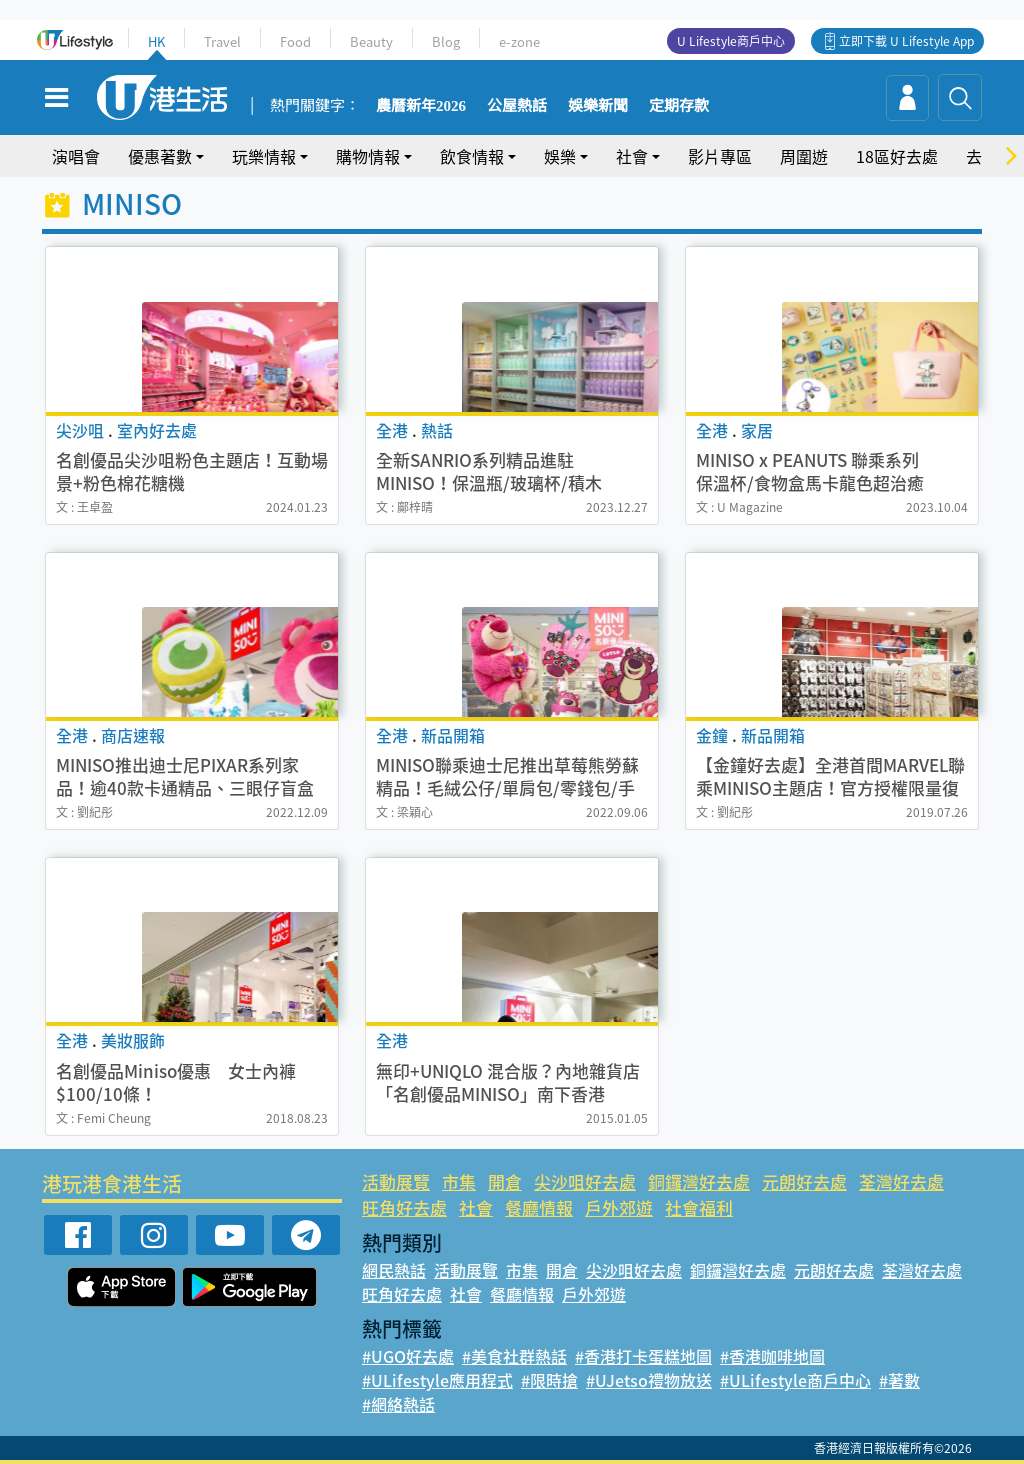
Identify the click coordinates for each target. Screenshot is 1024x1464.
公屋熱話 (517, 106)
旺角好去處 (404, 1207)
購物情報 (368, 156)
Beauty (371, 41)
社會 (632, 156)
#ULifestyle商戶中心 (795, 1380)
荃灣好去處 (901, 1181)
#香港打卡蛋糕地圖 (643, 1356)
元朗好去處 (804, 1181)
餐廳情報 (539, 1207)
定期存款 (679, 106)
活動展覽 (396, 1181)
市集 (459, 1181)
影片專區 (720, 156)
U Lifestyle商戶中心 (731, 41)
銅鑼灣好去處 (699, 1181)
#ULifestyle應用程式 (437, 1380)
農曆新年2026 (421, 106)
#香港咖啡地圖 (772, 1356)
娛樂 (560, 156)
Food (295, 41)
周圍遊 (804, 156)
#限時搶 (549, 1380)
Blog (446, 41)
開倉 (505, 1181)
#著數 (899, 1380)
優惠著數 (160, 156)
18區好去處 (897, 156)
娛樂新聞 (598, 106)
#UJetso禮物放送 (649, 1380)
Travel (222, 41)
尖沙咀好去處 (585, 1181)
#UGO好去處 (408, 1356)
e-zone (519, 41)
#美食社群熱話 (514, 1356)
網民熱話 (394, 1270)
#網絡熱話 (398, 1404)
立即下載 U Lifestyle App (906, 41)
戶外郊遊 (619, 1207)
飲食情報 (472, 156)
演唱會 (76, 156)
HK (156, 41)
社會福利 (699, 1207)
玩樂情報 (264, 156)
